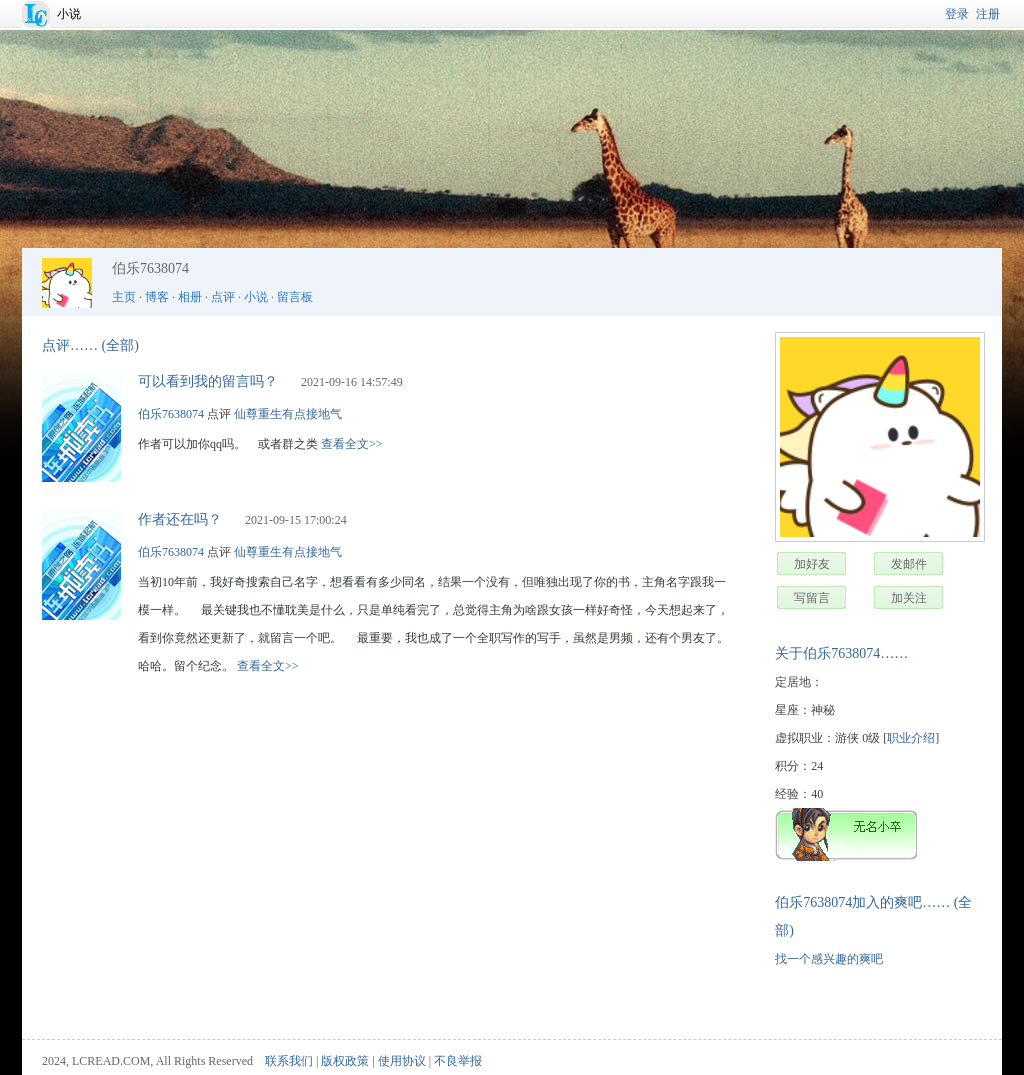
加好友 (812, 564)
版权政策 (345, 1061)
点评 (223, 297)
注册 (988, 14)
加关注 (909, 598)
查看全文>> (352, 444)
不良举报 (458, 1061)
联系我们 (289, 1061)
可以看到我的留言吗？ (208, 381)
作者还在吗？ (180, 519)
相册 (190, 297)
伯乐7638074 (171, 414)
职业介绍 (911, 738)
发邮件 (909, 564)
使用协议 (402, 1061)
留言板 (295, 297)
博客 (157, 297)
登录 (957, 14)
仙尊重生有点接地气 (288, 414)
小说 (69, 14)
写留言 (812, 598)
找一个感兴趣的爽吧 (829, 959)
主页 (124, 297)
